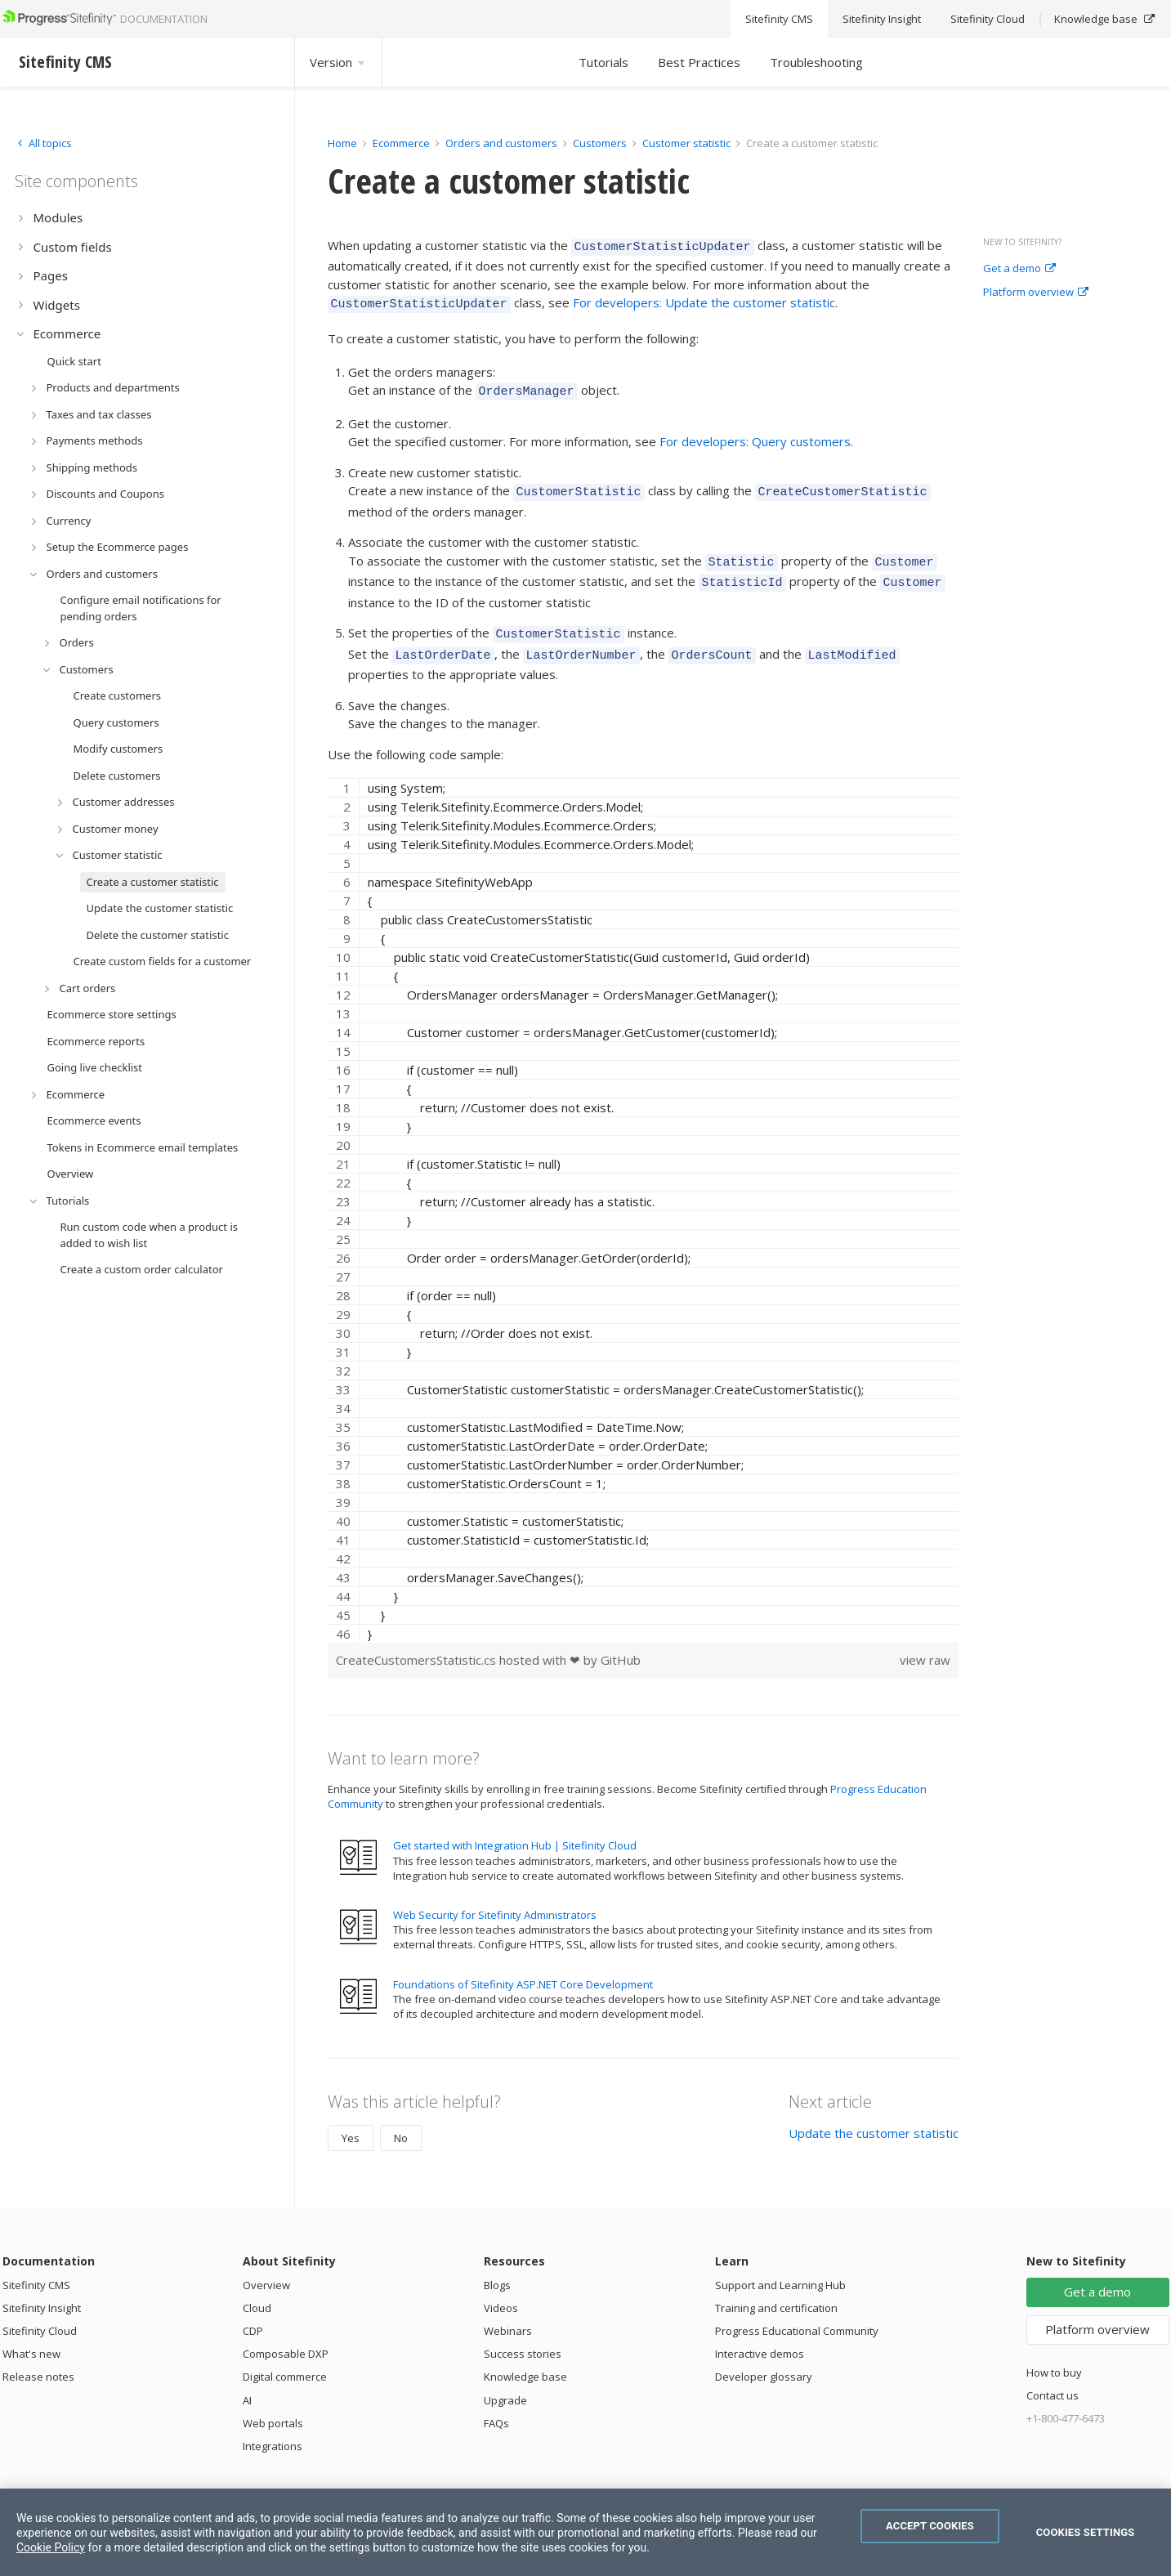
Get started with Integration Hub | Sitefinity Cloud (515, 1825)
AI (247, 2380)
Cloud (257, 2288)
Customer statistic (686, 143)
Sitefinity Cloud (39, 2311)
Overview (266, 2265)
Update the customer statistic (874, 2113)
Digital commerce (285, 2357)
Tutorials (603, 62)
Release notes (38, 2357)
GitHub (621, 1640)
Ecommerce (401, 143)
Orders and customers (501, 143)
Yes (351, 2118)
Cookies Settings (1085, 2532)
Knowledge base (525, 2357)
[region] (643, 1190)
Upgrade (505, 2380)
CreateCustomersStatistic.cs (417, 1640)
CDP (253, 2311)
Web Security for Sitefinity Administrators (495, 1895)
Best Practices (699, 62)
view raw (925, 1640)
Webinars (508, 2311)
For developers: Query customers (755, 434)
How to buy (1054, 2353)
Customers (600, 143)
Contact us (1052, 2375)
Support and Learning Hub (780, 2265)
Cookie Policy (50, 2547)
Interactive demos (759, 2334)
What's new (31, 2334)
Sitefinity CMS (36, 2265)
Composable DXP (286, 2334)
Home (342, 143)
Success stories (522, 2334)
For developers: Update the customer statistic (704, 300)
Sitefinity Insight (41, 2288)
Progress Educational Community (796, 2311)
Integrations (272, 2426)
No (401, 2118)
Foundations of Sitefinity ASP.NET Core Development (523, 1964)
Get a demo (1019, 268)
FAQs (496, 2403)
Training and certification (776, 2288)
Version (338, 62)
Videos (501, 2288)
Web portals (273, 2403)
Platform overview (1035, 292)
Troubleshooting (816, 62)
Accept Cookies (930, 2526)
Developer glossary (763, 2357)
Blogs (497, 2265)
